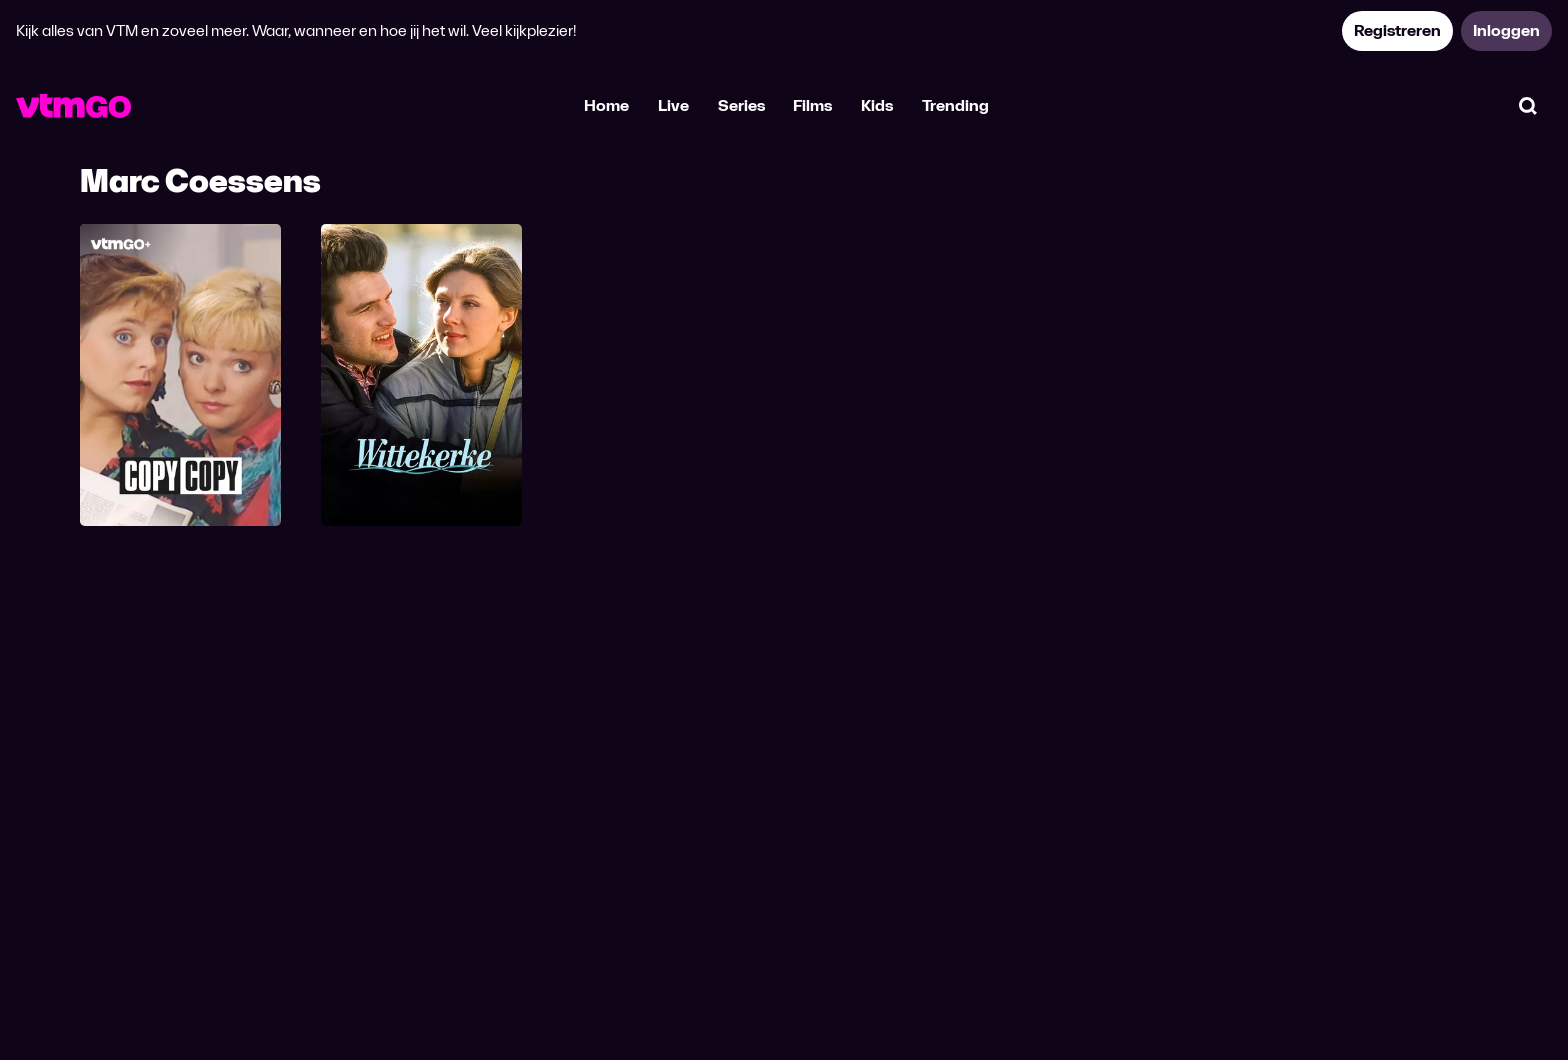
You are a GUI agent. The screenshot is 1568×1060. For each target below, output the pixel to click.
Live (673, 105)
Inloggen (1506, 30)
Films (812, 105)
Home (606, 105)
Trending (955, 105)
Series (741, 105)
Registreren (1397, 30)
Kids (877, 105)
